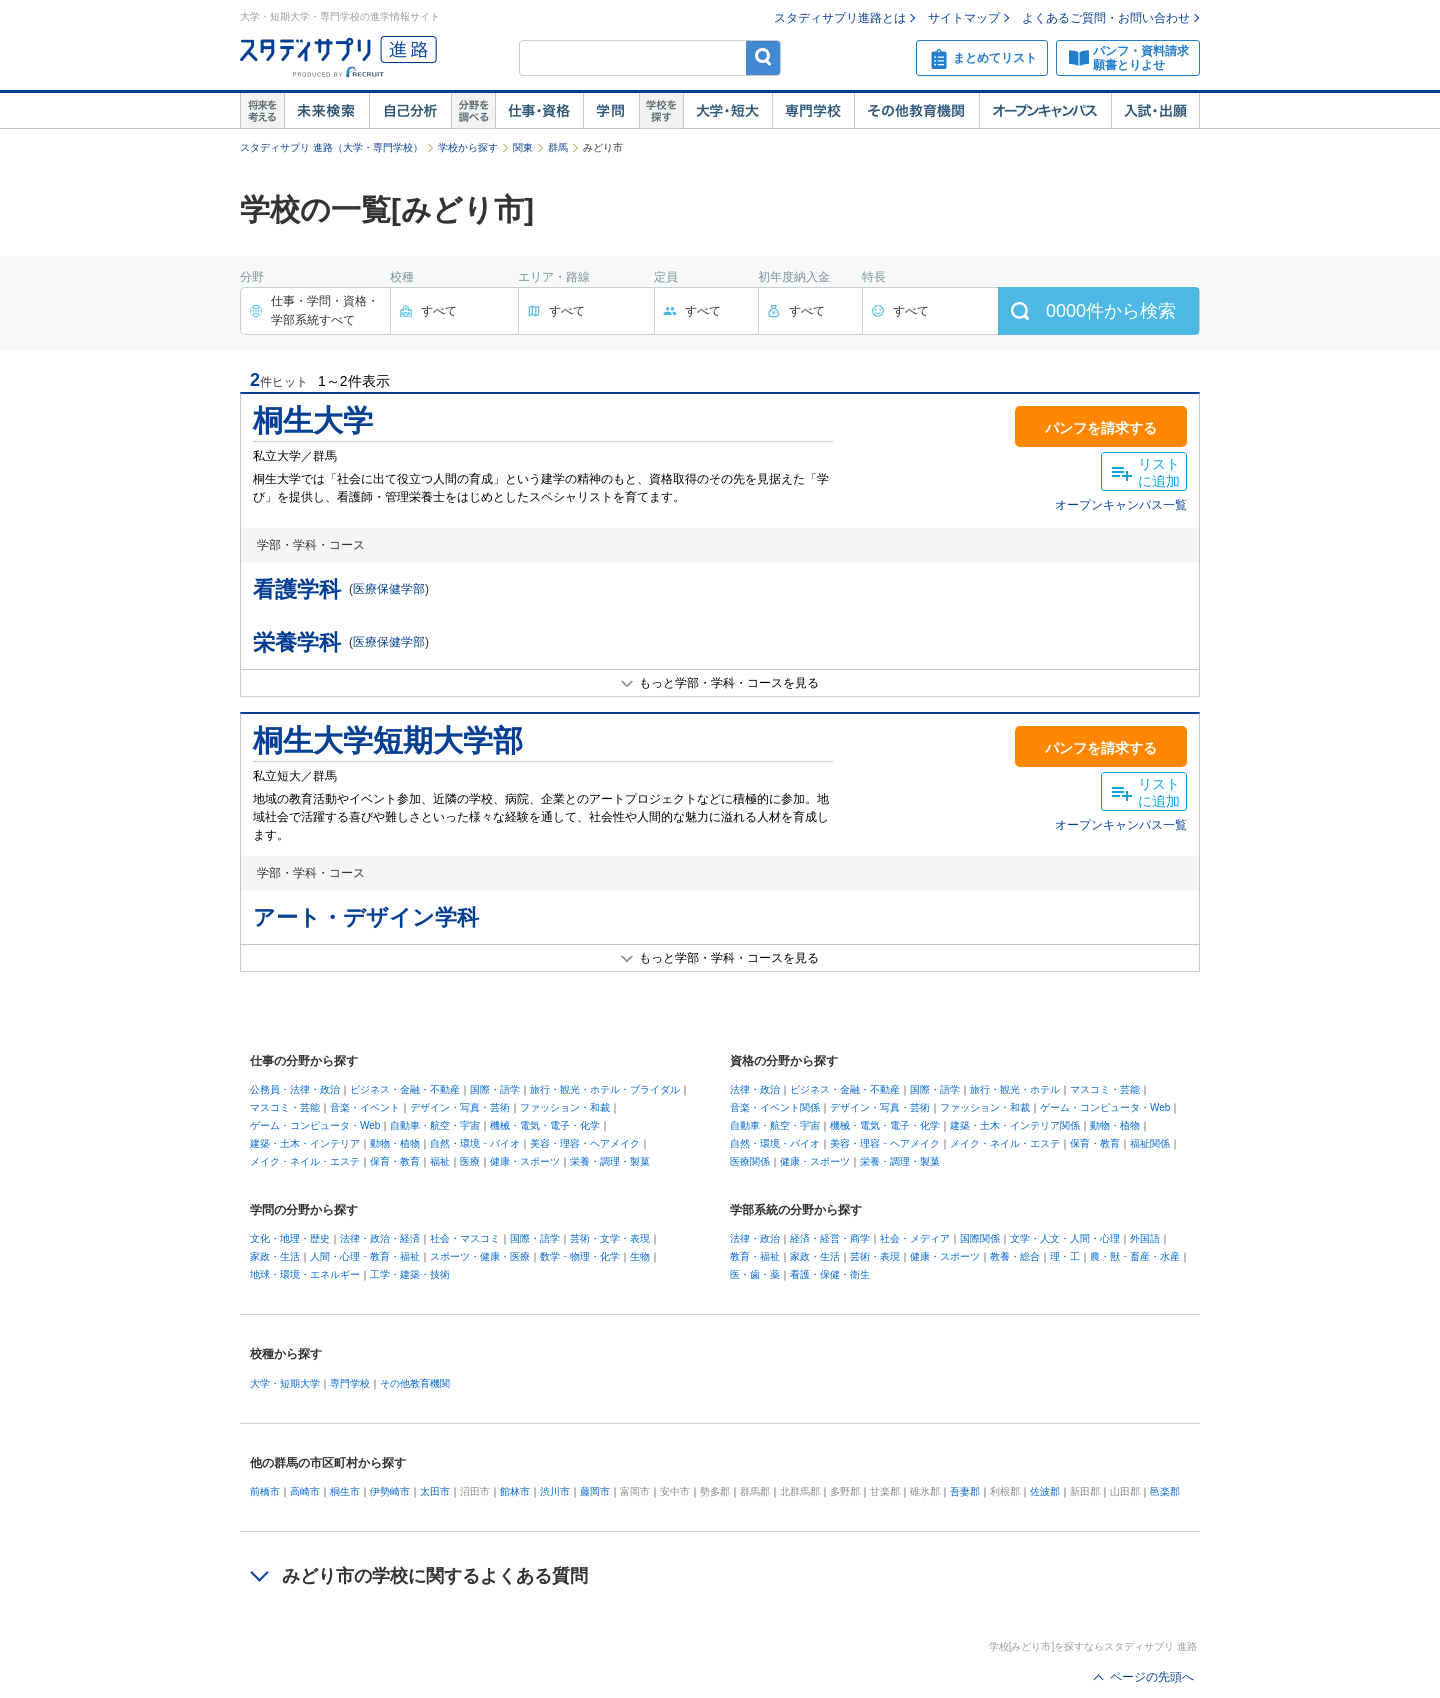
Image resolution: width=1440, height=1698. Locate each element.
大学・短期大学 (285, 1383)
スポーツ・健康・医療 (480, 1256)
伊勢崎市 (390, 1491)
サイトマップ (964, 18)
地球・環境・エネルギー (305, 1274)
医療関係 (750, 1161)
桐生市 (345, 1491)
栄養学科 (297, 642)
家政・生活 (275, 1256)
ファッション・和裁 (565, 1107)
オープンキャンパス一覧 (1121, 505)
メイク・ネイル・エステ (305, 1161)
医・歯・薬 (755, 1274)
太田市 (435, 1491)
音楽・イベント (365, 1107)
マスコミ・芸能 (285, 1107)
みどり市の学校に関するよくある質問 (435, 1576)
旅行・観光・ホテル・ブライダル (605, 1089)
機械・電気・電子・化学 (545, 1125)
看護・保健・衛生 (830, 1274)
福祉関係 (1150, 1143)
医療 (470, 1161)
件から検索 (1111, 311)
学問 (611, 111)
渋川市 (555, 1491)
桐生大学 (313, 420)
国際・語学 (495, 1089)
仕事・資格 (539, 111)
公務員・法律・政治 (295, 1089)
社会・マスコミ (465, 1238)
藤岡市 (595, 1491)
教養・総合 (1015, 1256)
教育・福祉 (755, 1256)
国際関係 (980, 1238)
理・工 (1065, 1256)
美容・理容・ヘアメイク (585, 1143)
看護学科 (297, 589)
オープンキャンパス (1045, 111)
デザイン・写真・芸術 (460, 1107)
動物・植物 (395, 1143)
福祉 (440, 1161)
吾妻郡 (965, 1491)
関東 (523, 147)
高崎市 (305, 1491)
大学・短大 (727, 111)
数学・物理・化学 (580, 1256)
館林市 (515, 1491)
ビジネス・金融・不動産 (405, 1089)
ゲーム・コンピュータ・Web (315, 1125)
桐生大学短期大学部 (388, 740)
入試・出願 (1155, 111)
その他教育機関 (916, 111)
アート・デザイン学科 (366, 917)
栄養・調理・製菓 (610, 1161)
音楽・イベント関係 (775, 1107)
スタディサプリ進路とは (840, 18)
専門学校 (813, 111)
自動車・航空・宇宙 (435, 1125)
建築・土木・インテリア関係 (1015, 1125)
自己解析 (410, 111)
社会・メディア (915, 1238)
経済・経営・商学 (830, 1238)
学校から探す (468, 147)
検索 (763, 57)
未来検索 (326, 111)
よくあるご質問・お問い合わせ (1106, 18)
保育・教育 (395, 1161)
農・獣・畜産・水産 (1135, 1256)
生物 (640, 1256)
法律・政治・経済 (380, 1238)
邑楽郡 (1165, 1491)
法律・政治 (755, 1089)
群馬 (558, 147)
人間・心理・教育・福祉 (365, 1256)
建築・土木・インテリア (305, 1143)
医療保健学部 (389, 589)
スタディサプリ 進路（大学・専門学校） (331, 147)
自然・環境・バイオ (475, 1143)
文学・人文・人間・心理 (1065, 1238)
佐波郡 (1045, 1491)
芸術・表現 (875, 1256)
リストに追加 (1159, 472)
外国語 (1145, 1238)
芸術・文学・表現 (610, 1238)
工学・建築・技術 (410, 1274)
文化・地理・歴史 (290, 1238)
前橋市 (265, 1491)
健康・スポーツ (525, 1161)
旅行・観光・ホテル (1015, 1089)
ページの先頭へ (1152, 1677)
